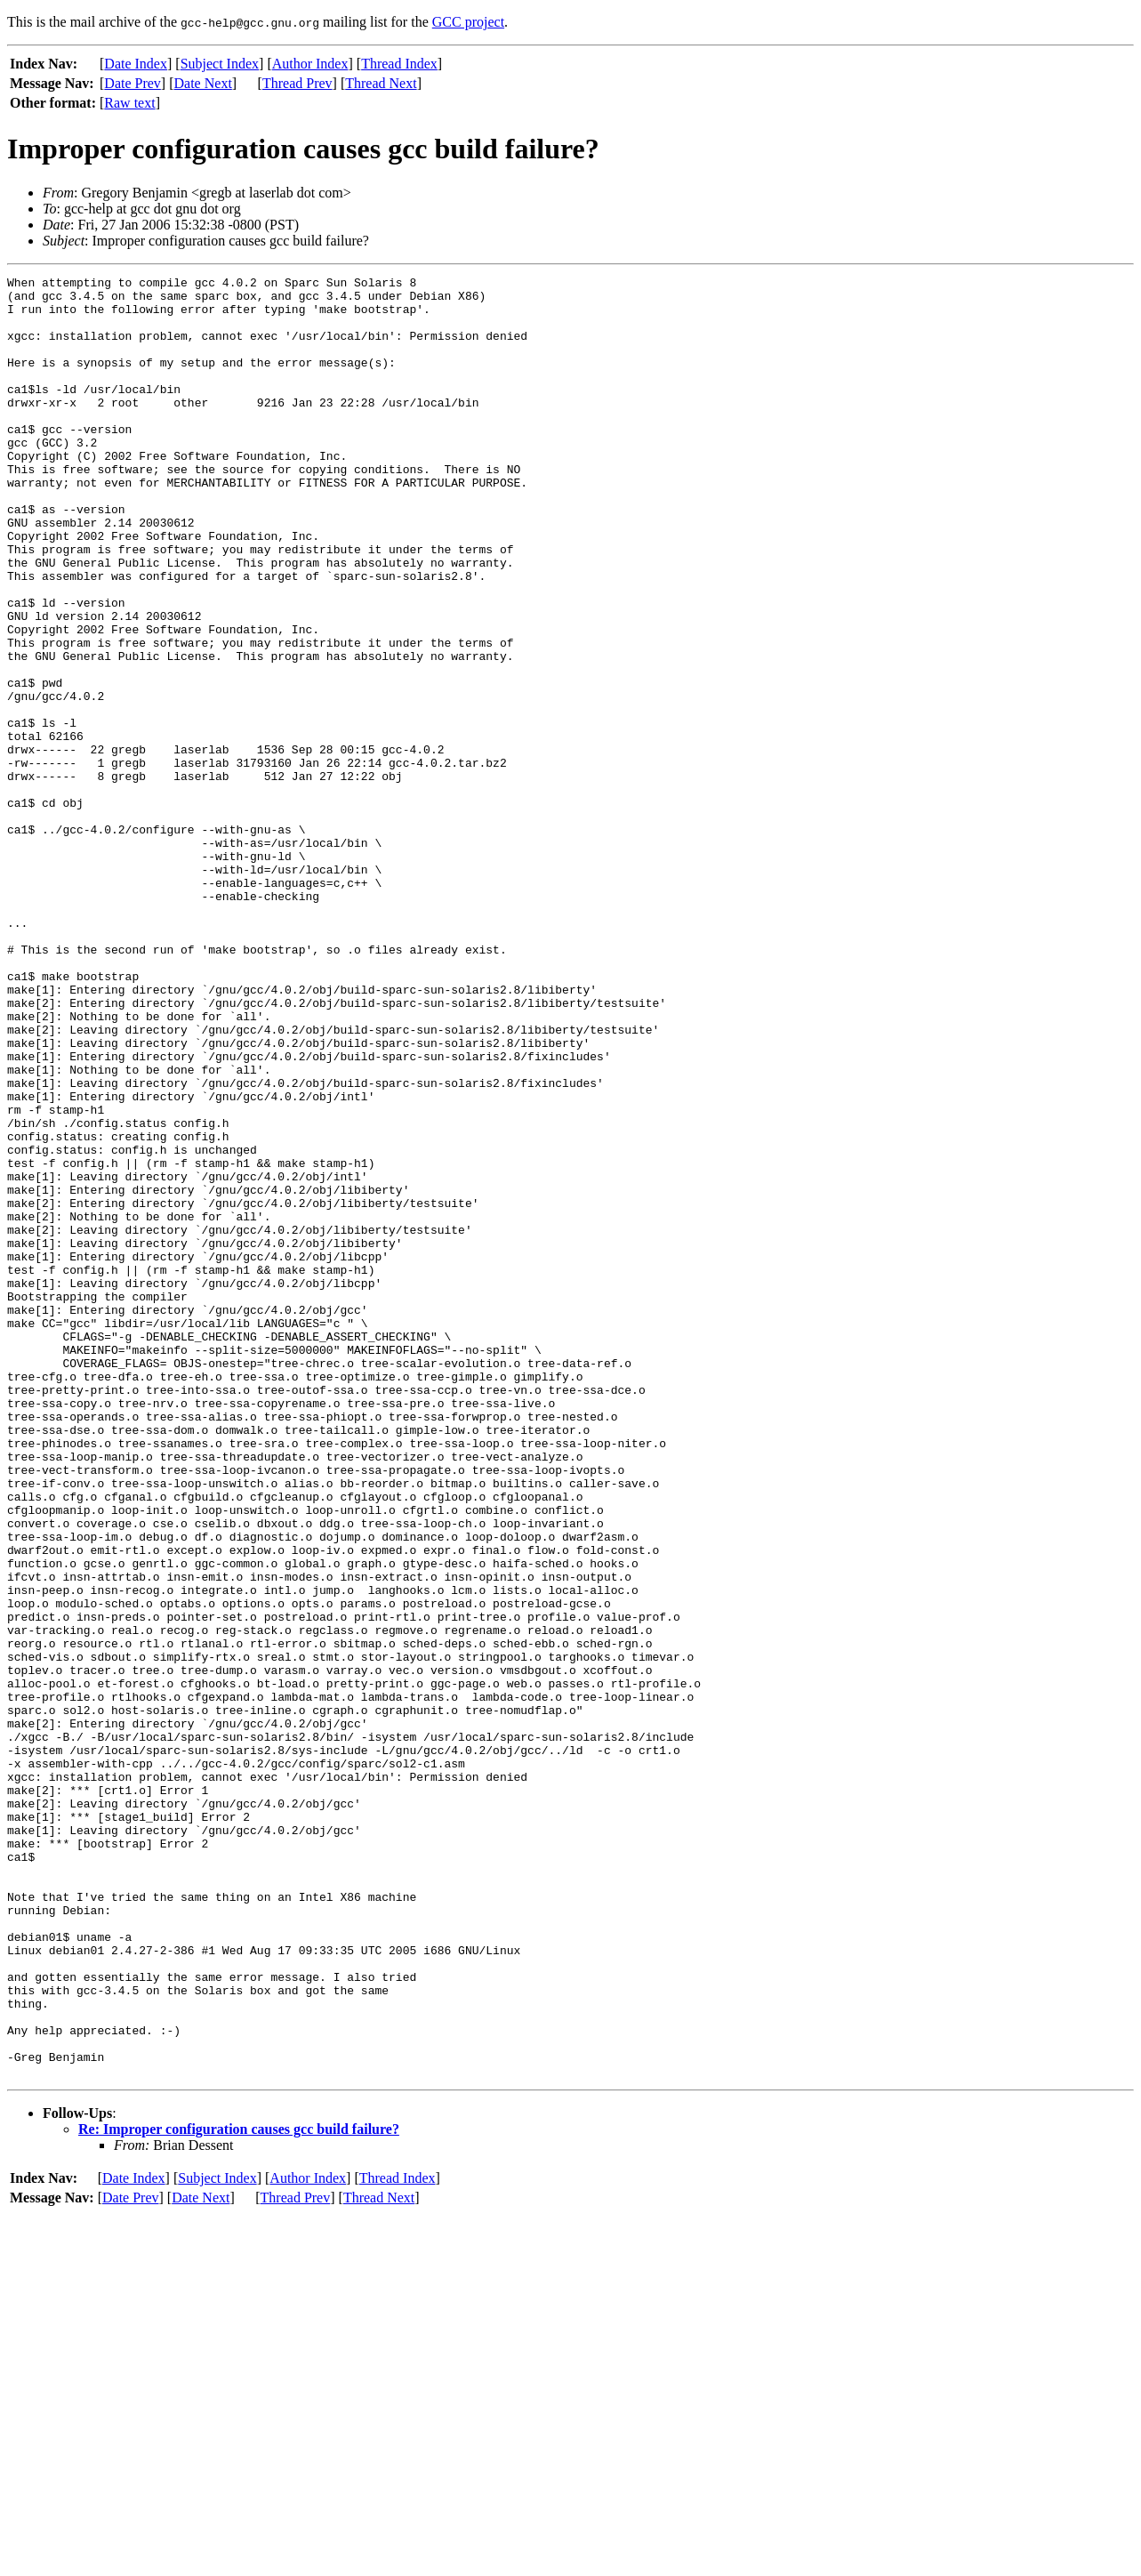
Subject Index (220, 63)
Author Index (310, 63)
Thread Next (380, 83)
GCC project (468, 21)
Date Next (203, 83)
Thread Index (399, 63)
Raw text (129, 102)
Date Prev (132, 83)
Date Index (135, 63)
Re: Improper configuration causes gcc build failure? (238, 2489)
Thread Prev (297, 83)
